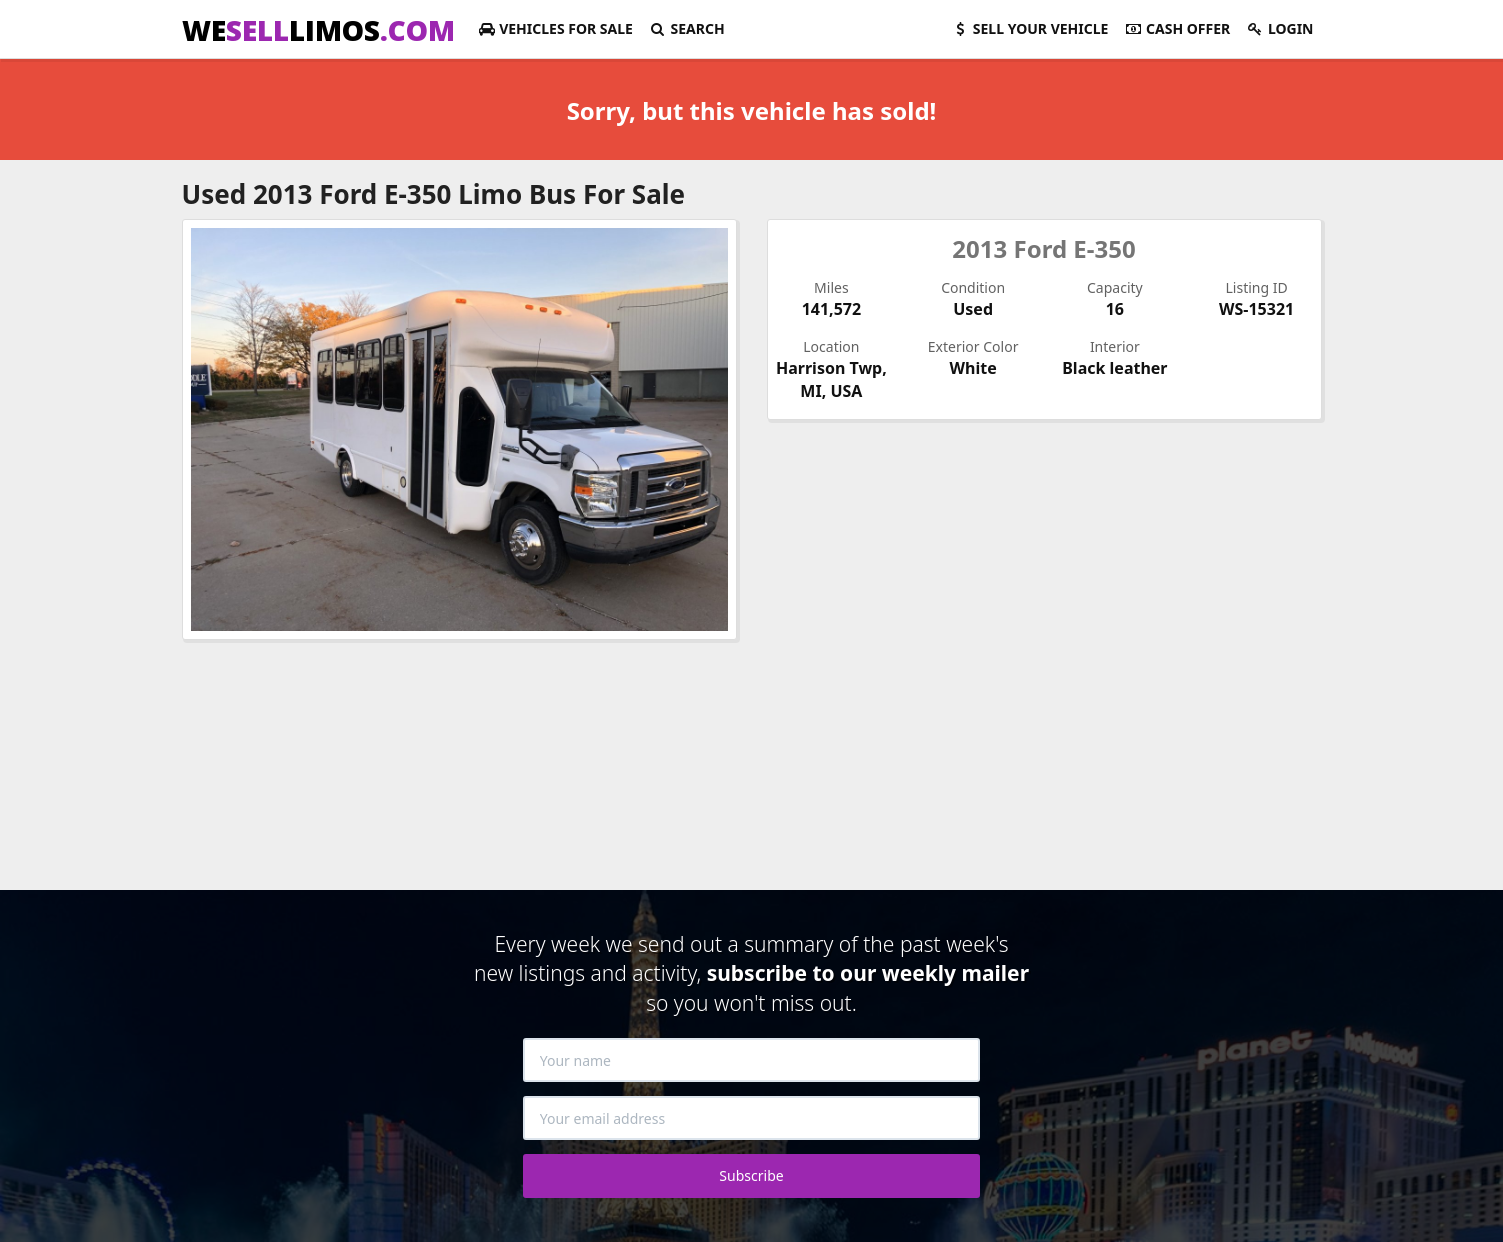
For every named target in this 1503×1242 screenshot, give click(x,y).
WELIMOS (318, 30)
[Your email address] (752, 1118)
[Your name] (752, 1060)
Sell (1029, 28)
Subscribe (751, 1175)
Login (1279, 28)
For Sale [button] (555, 28)
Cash (1177, 28)
